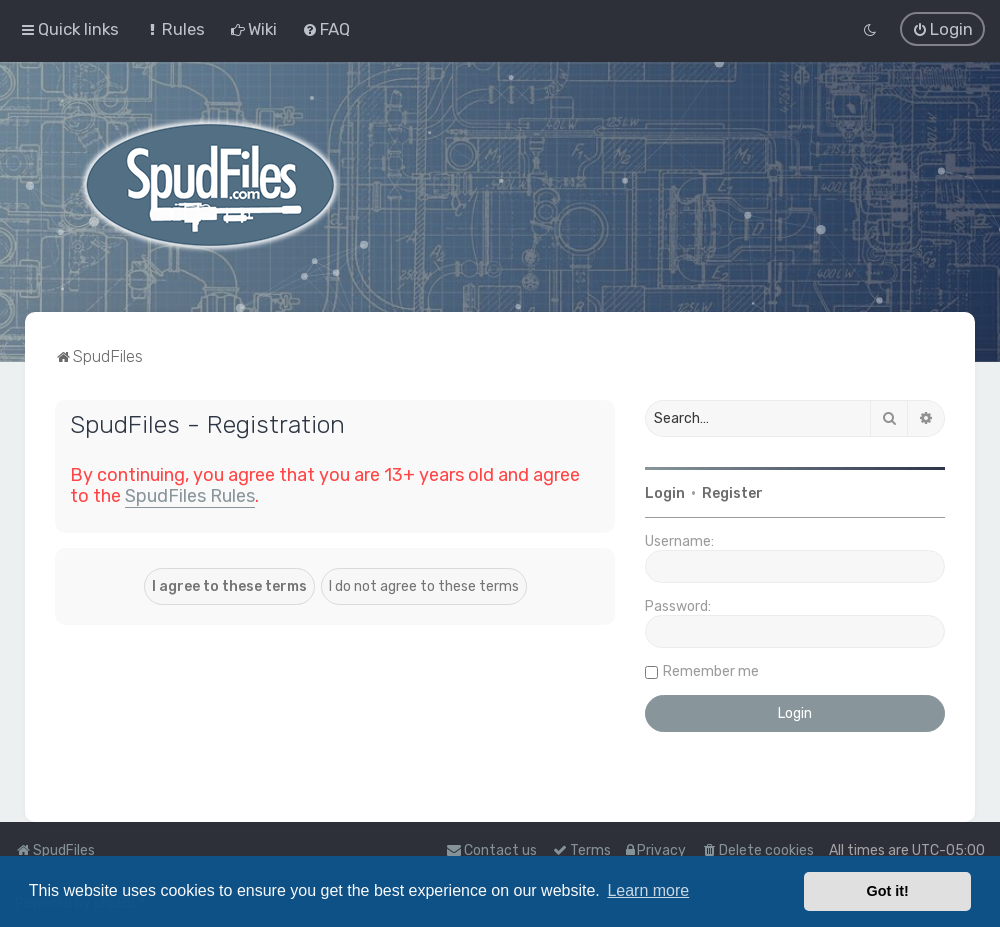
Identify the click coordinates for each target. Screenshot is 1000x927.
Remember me (711, 670)
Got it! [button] (888, 891)
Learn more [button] (648, 890)
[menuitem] (174, 29)
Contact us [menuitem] (491, 850)
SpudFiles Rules (190, 495)
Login (665, 492)
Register (732, 492)
